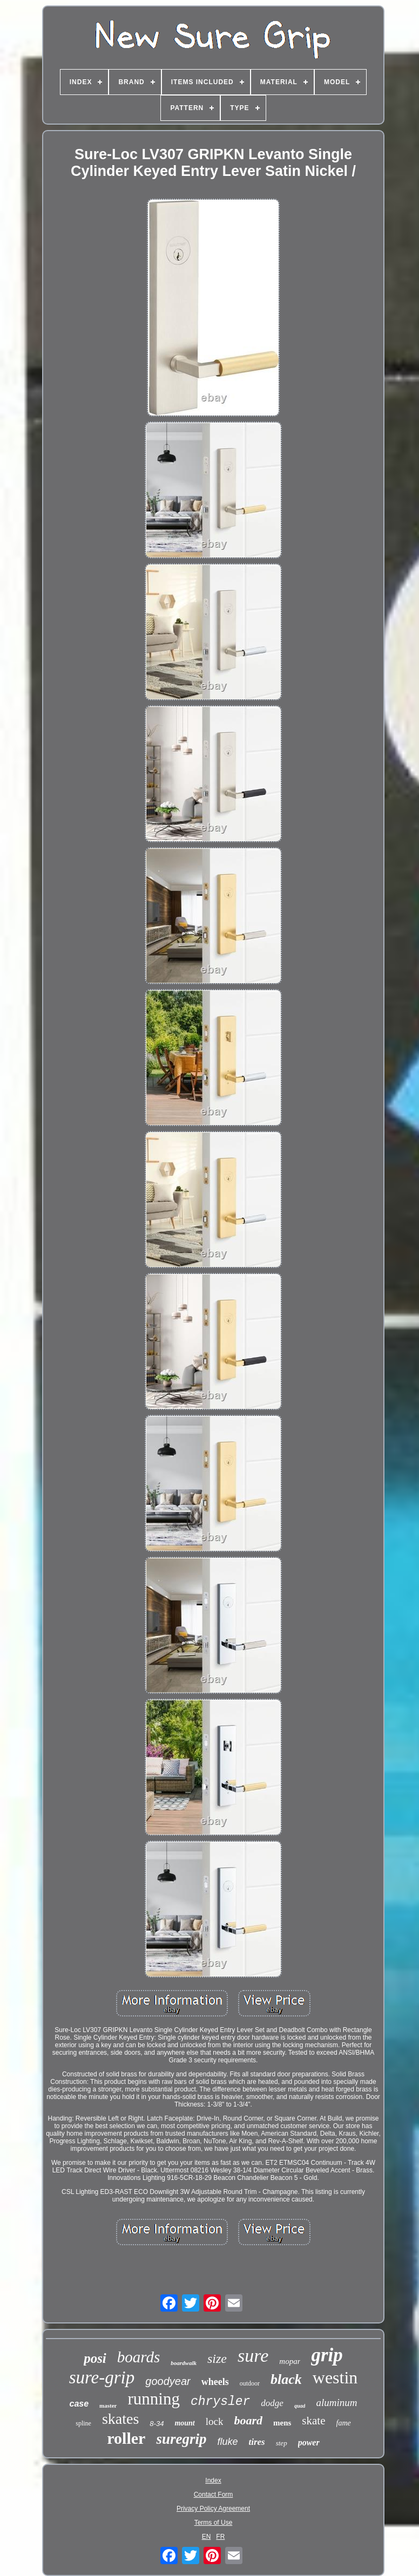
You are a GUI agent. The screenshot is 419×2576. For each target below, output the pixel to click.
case (79, 2403)
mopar (289, 2361)
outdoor (250, 2383)
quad (300, 2406)
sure (253, 2356)
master (108, 2405)
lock (215, 2421)
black (286, 2379)
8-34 (157, 2424)
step (281, 2443)
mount (184, 2423)
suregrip (181, 2439)
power (309, 2442)
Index (213, 2480)
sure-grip (102, 2377)
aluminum (336, 2402)
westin (335, 2377)
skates (120, 2418)
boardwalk (184, 2363)
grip (326, 2355)
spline (83, 2423)
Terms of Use (213, 2522)
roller (126, 2438)
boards (138, 2357)
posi (95, 2358)
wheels (215, 2381)
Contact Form (213, 2494)
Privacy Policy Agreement (213, 2508)
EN (206, 2536)
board (248, 2420)
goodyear (167, 2381)
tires (256, 2442)
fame (343, 2423)
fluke (227, 2441)
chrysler (220, 2402)
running (153, 2398)
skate (313, 2420)
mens (282, 2422)
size (217, 2359)
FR (220, 2536)
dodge (272, 2403)
